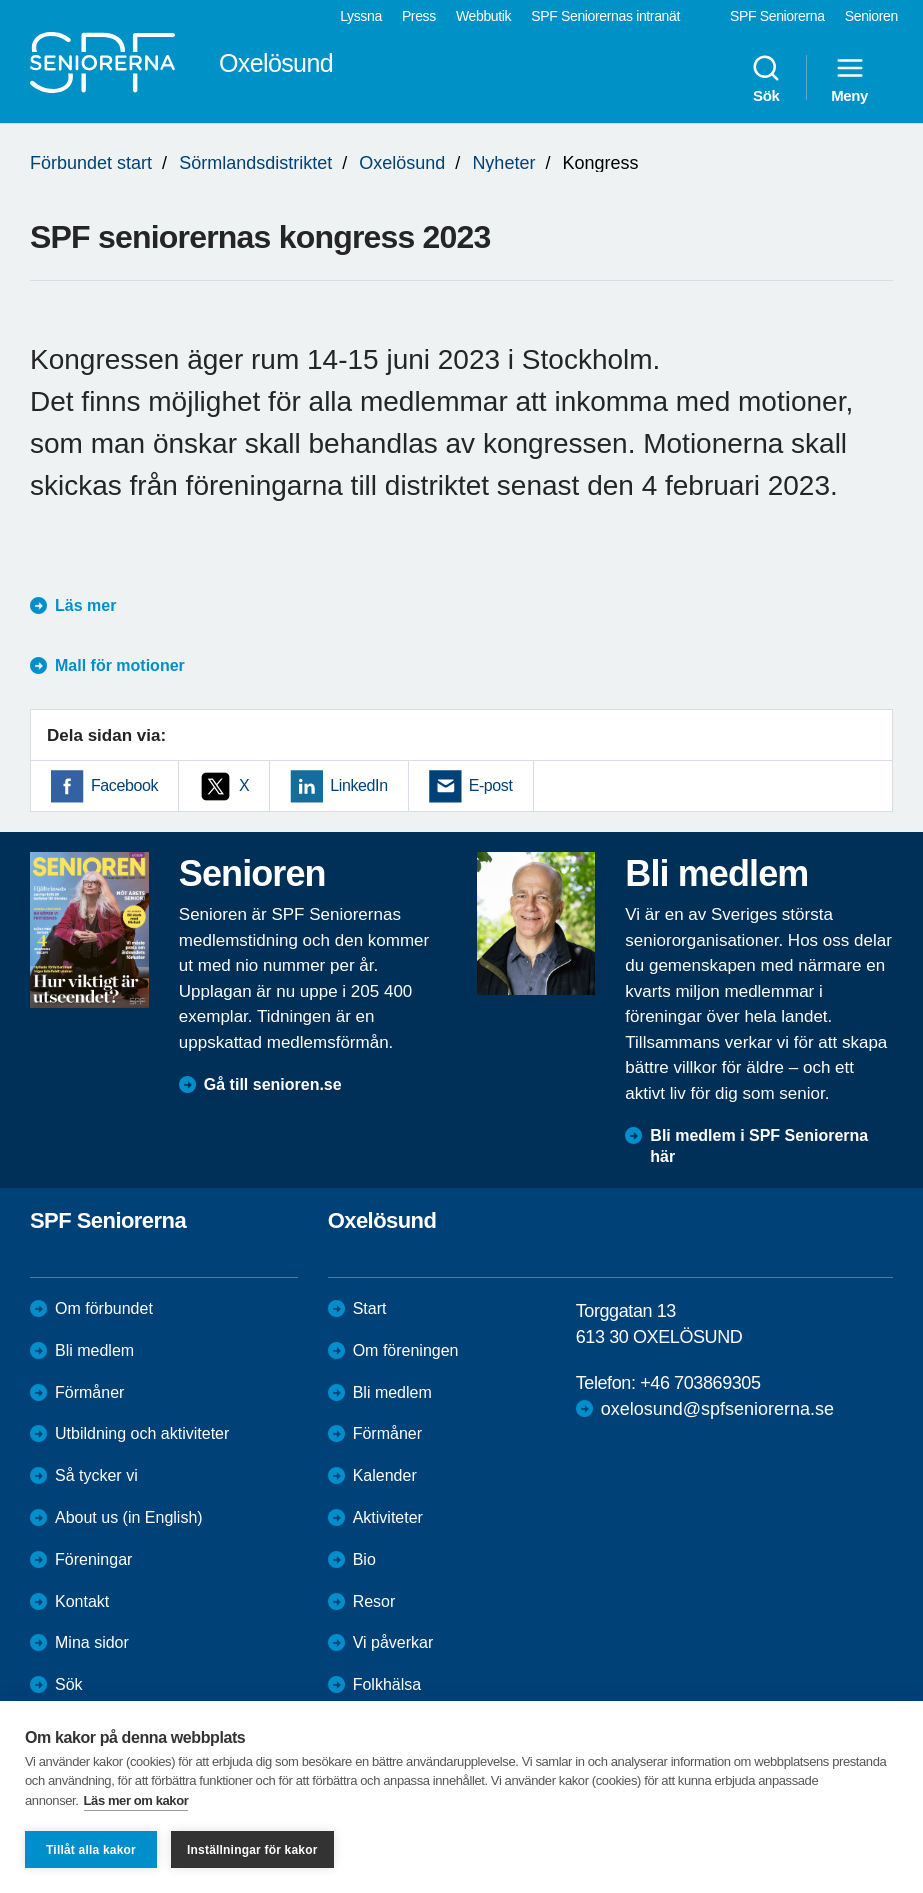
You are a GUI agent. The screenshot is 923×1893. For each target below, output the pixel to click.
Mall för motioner (120, 665)
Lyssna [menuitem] (361, 16)
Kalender (385, 1475)
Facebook (124, 785)
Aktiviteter (388, 1517)
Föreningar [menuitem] (93, 1559)
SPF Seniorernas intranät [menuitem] (605, 16)
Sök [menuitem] (766, 78)
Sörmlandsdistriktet (255, 163)
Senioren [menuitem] (871, 16)
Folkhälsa (387, 1684)
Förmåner (89, 1392)
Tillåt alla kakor (91, 1850)
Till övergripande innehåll (0, 0)
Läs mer (85, 605)
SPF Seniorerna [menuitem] (777, 16)
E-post (491, 785)
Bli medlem (94, 1350)
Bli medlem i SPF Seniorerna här (759, 1146)
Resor (374, 1601)
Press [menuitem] (419, 16)
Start (370, 1308)
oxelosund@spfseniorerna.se (717, 1409)
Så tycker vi (96, 1475)
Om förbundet (104, 1308)
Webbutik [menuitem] (483, 16)
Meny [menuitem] (849, 78)
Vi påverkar (393, 1642)
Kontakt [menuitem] (82, 1601)
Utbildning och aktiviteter (142, 1433)
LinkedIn (358, 785)
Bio (364, 1559)
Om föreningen (406, 1350)
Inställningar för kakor (252, 1850)
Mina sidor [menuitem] (92, 1642)
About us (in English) (129, 1517)
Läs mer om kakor (136, 1800)
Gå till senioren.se (273, 1084)
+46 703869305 (700, 1383)
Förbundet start (91, 163)
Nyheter (503, 163)
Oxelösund (402, 163)
